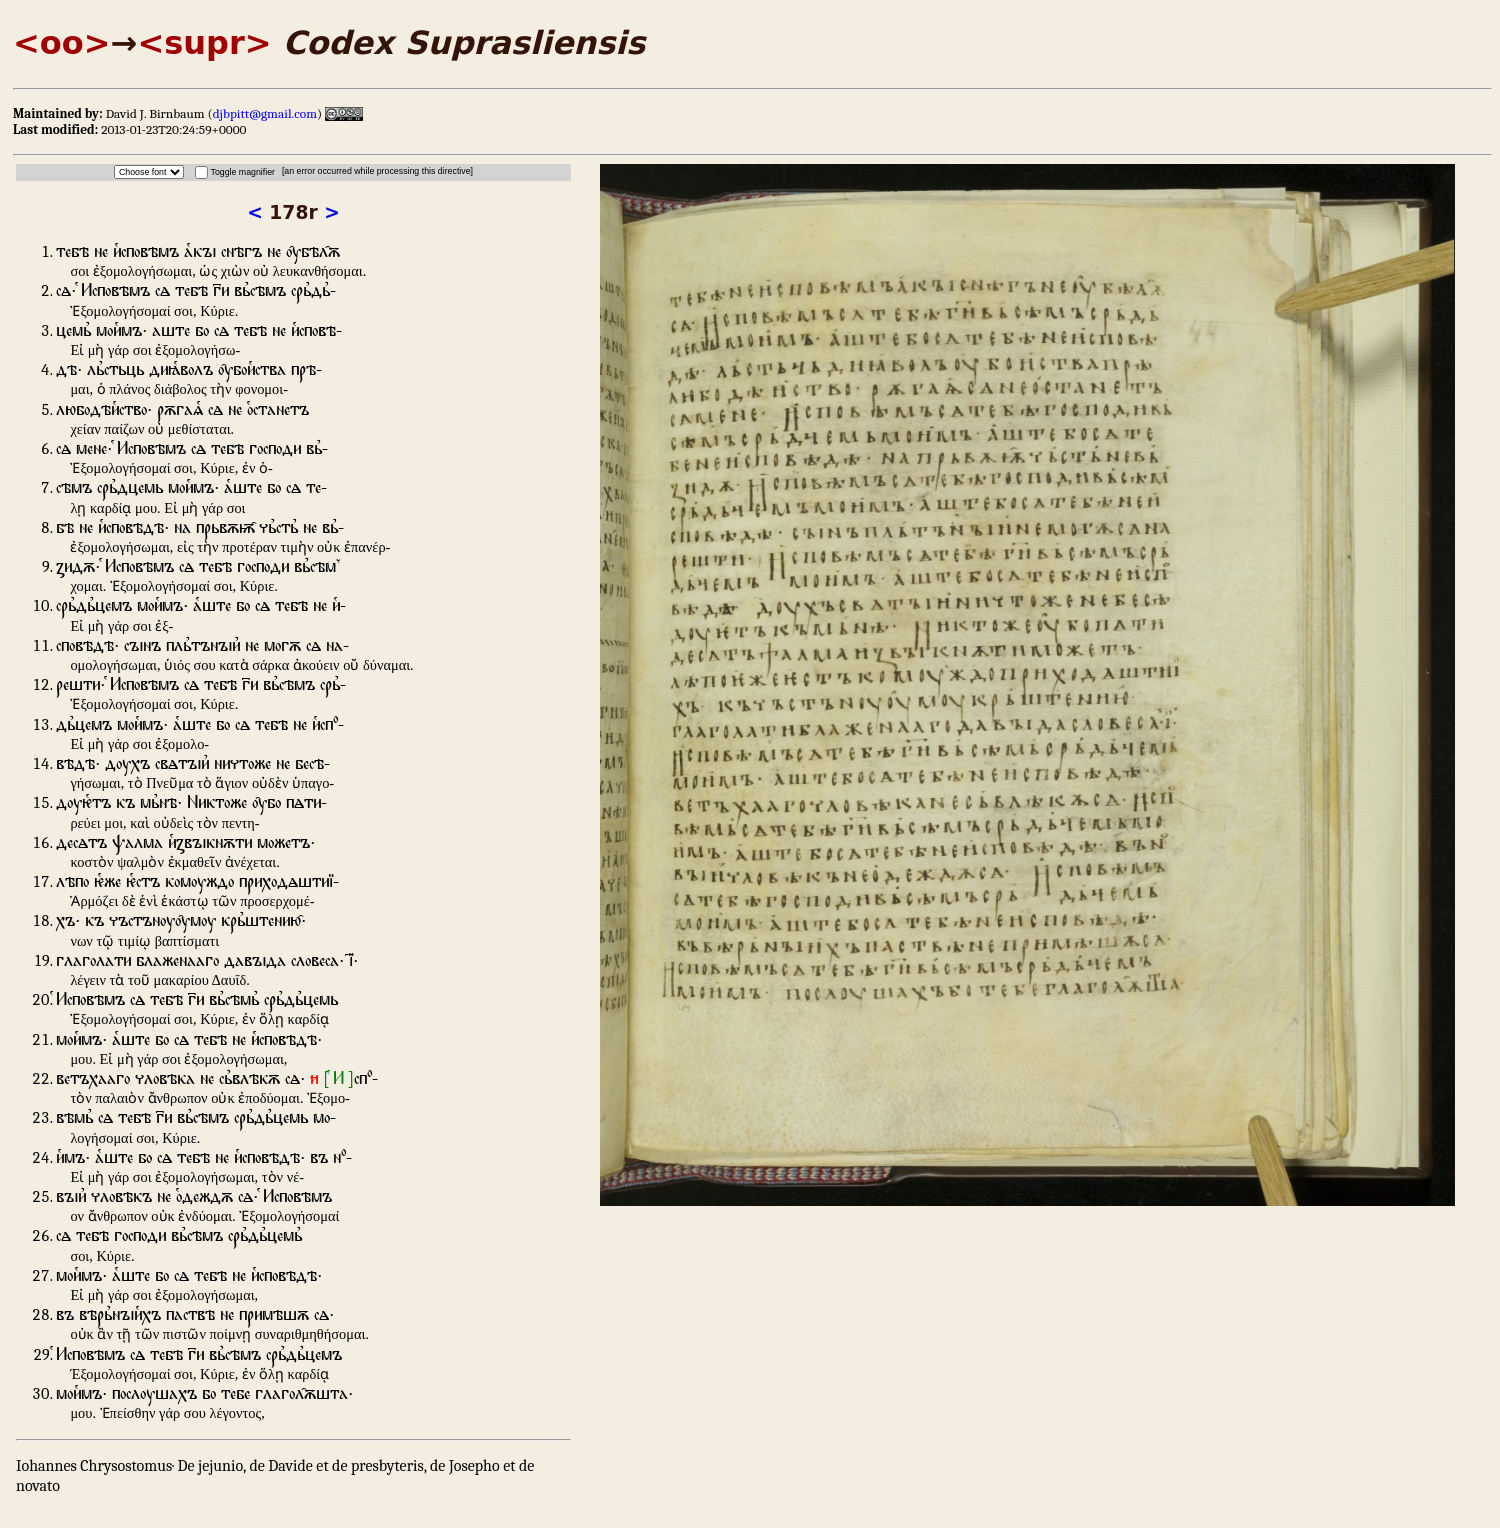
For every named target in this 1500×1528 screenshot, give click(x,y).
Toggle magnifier (242, 172)
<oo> (62, 43)
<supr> (204, 43)
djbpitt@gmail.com (265, 113)
